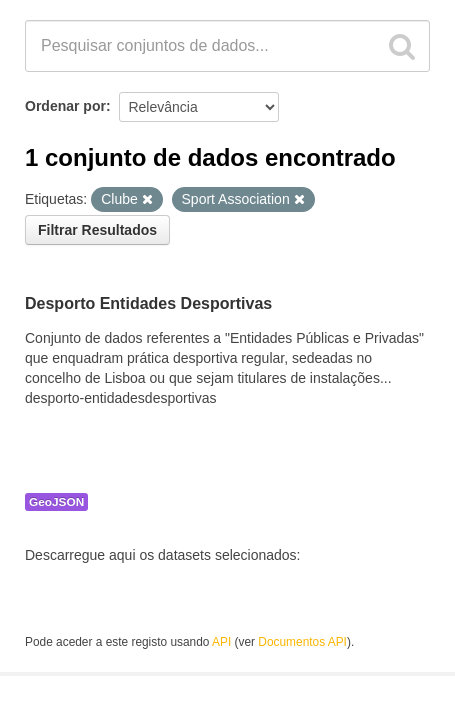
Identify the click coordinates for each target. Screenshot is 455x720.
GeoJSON (56, 502)
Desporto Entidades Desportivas (148, 303)
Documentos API (302, 642)
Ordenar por (65, 106)
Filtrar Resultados (97, 230)
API (221, 642)
